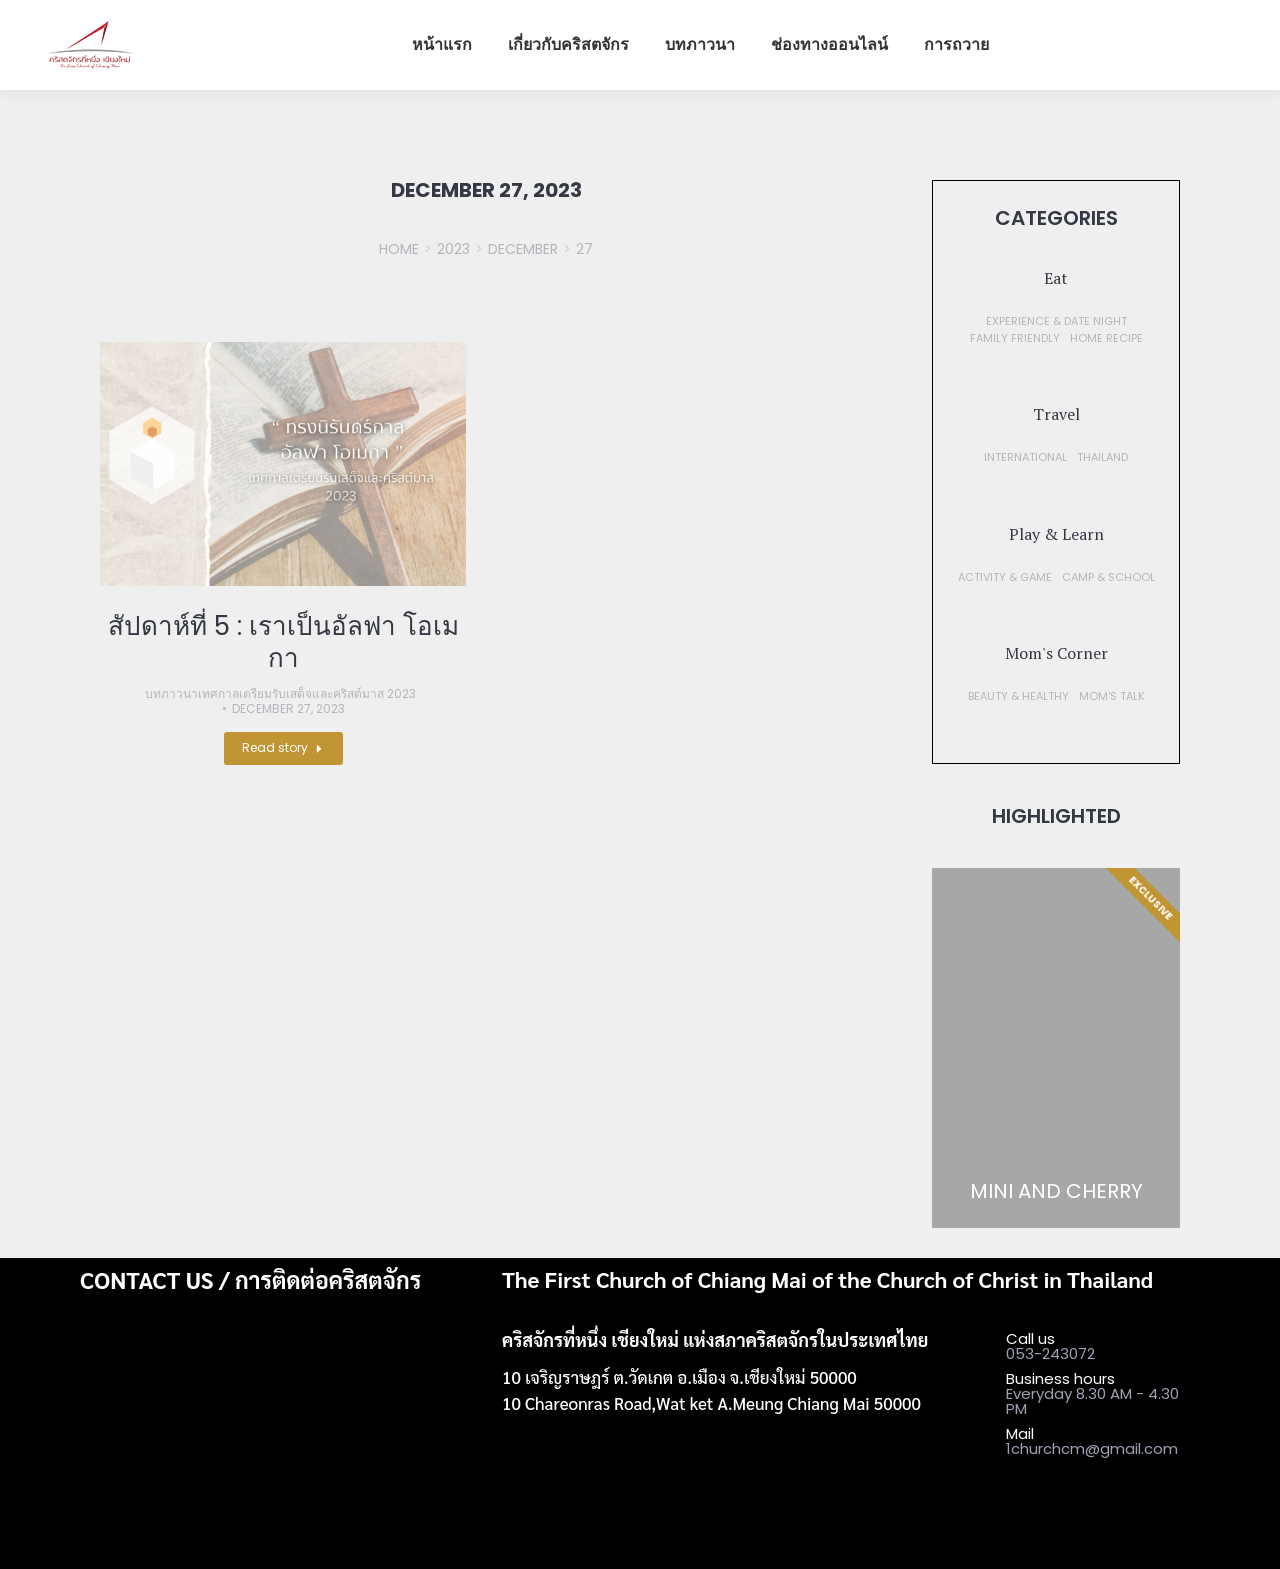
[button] (1056, 278)
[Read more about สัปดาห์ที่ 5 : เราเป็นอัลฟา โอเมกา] (283, 748)
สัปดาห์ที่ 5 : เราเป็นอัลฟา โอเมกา (283, 642)
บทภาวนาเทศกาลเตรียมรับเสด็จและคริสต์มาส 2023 (280, 694)
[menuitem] (442, 45)
